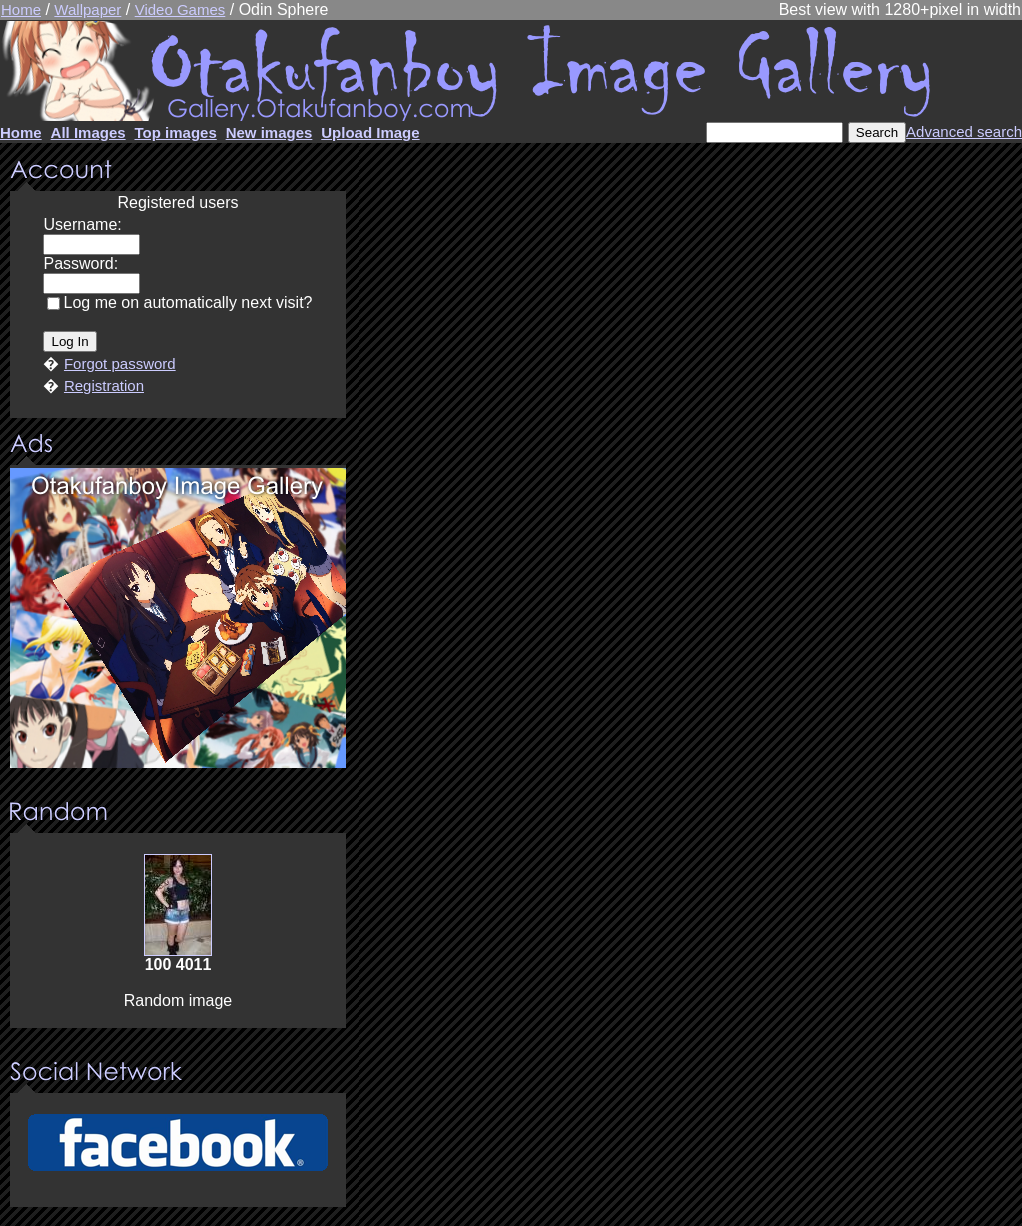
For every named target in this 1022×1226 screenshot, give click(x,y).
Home (21, 9)
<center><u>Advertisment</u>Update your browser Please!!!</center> (178, 618)
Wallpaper (87, 9)
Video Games (180, 9)
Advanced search (964, 131)
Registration (104, 385)
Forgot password (120, 363)
